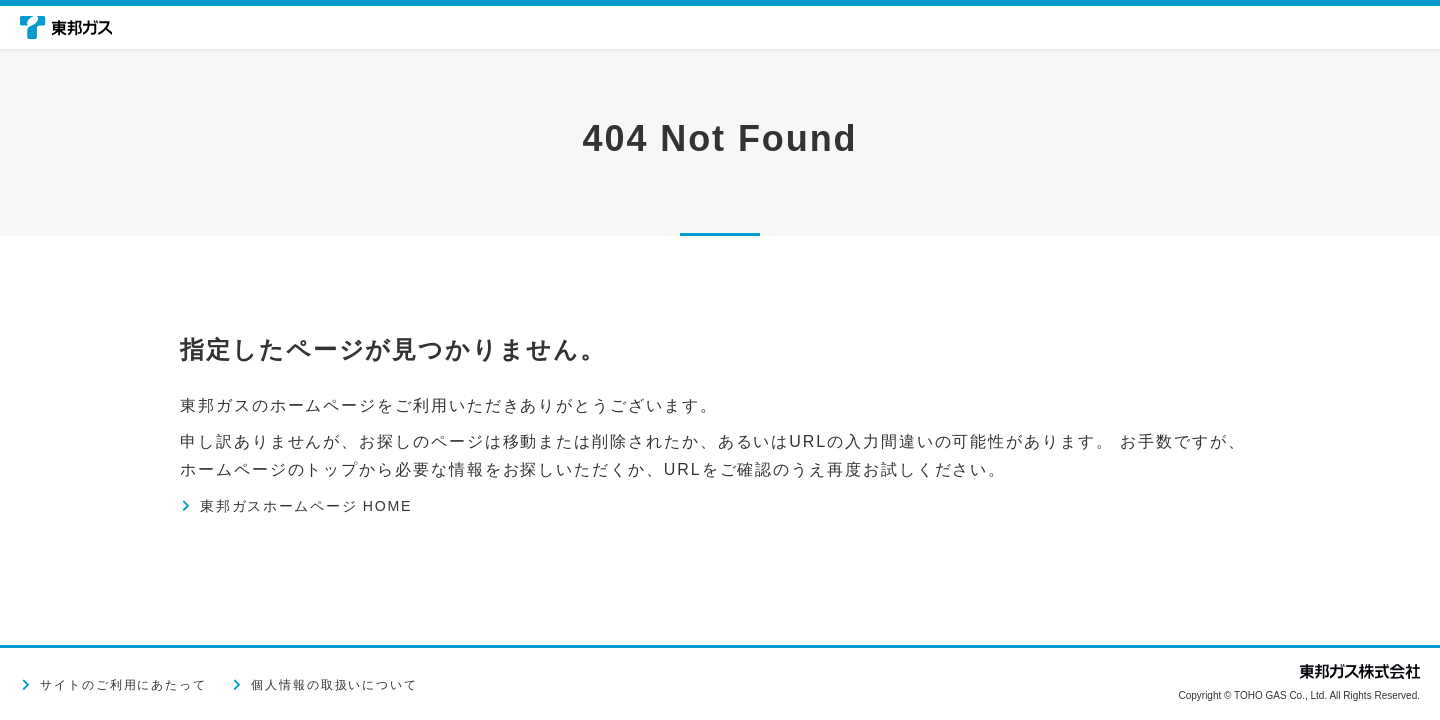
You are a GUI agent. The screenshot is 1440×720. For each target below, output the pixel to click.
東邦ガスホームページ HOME (324, 505)
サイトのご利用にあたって (123, 685)
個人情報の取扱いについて (334, 685)
